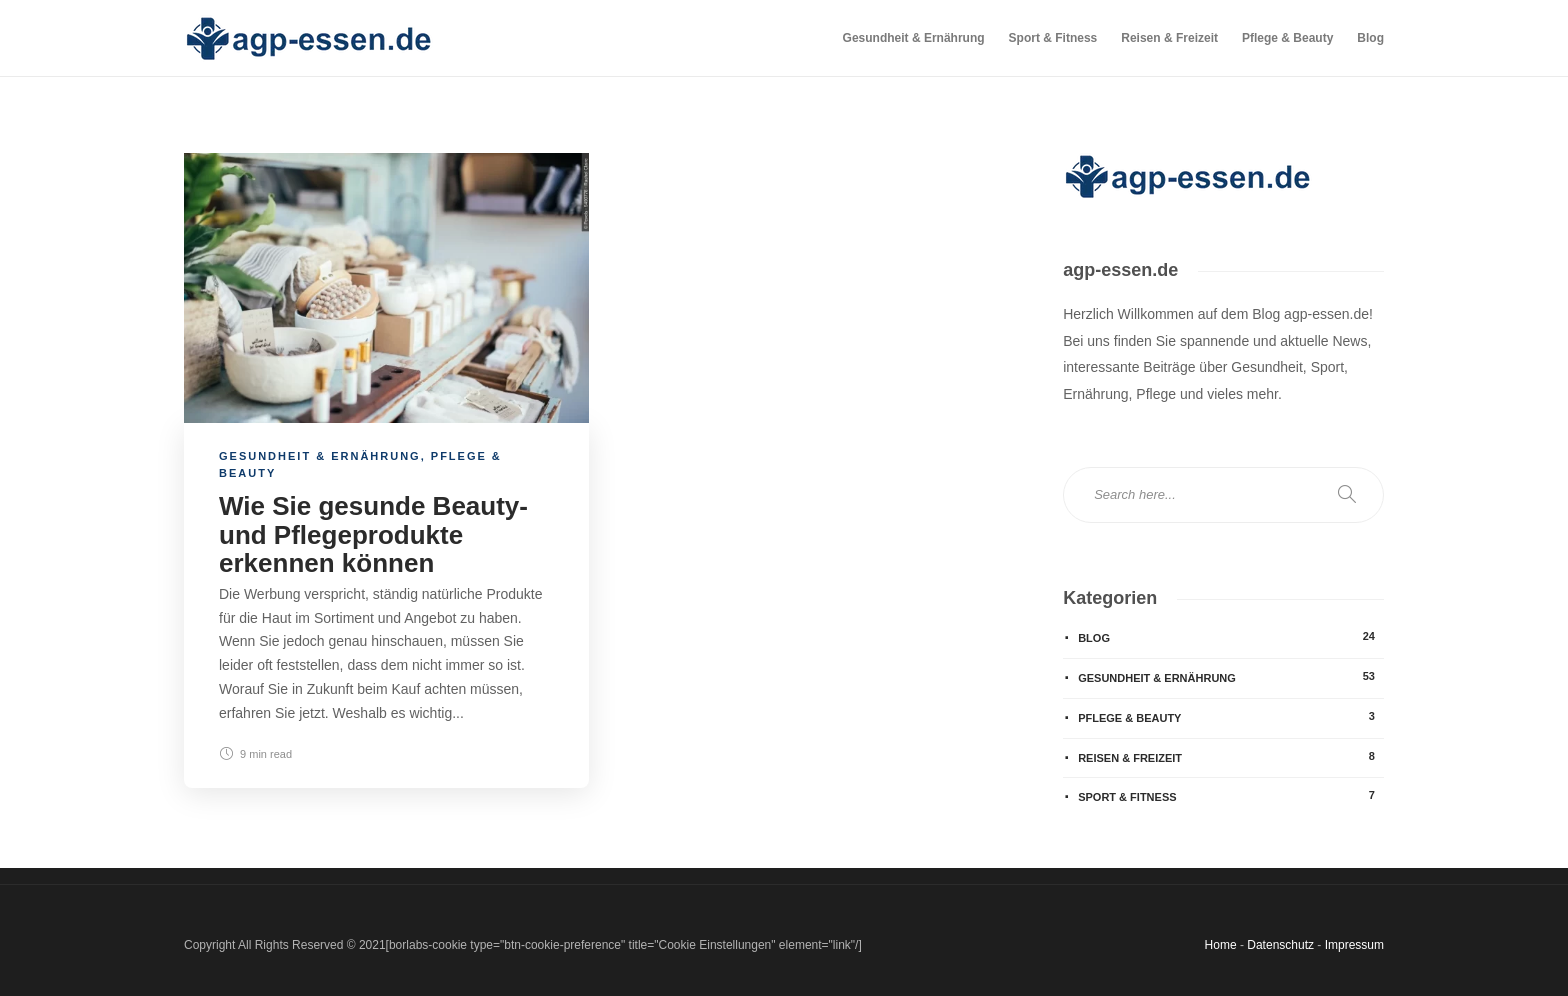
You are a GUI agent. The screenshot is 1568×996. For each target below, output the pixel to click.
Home (1221, 945)
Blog (1370, 38)
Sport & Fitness (1053, 38)
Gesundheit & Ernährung (914, 38)
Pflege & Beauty (1287, 38)
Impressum (1354, 945)
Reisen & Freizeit (1169, 38)
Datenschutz (1280, 945)
